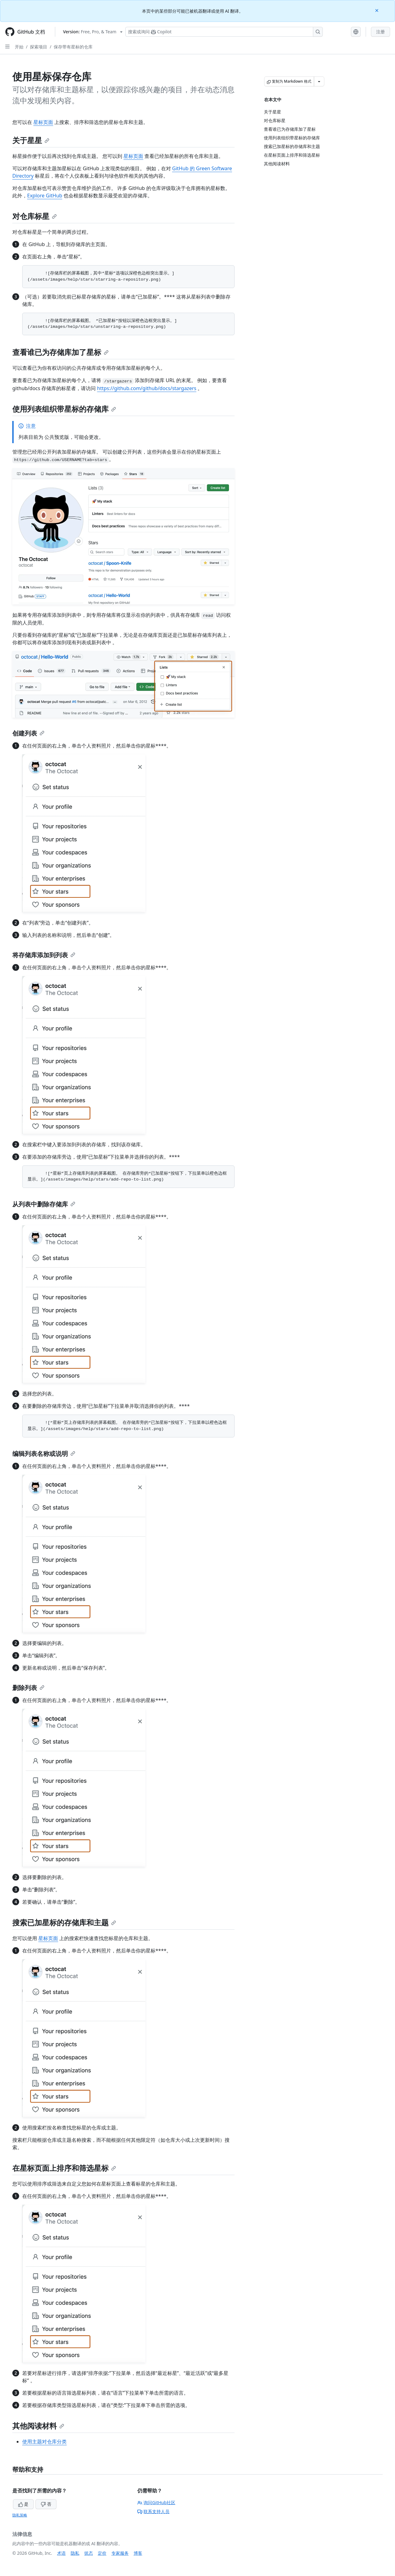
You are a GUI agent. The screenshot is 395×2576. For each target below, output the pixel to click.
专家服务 (120, 2553)
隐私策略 (19, 2515)
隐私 (75, 2553)
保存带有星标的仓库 (73, 47)
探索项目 (38, 47)
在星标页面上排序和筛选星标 (64, 2168)
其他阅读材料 (38, 2426)
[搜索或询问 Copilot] (224, 32)
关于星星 (30, 140)
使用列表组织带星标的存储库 (64, 409)
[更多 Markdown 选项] (319, 81)
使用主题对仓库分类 (44, 2441)
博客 (138, 2553)
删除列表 (28, 1688)
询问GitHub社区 (156, 2502)
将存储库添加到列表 (43, 955)
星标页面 (43, 122)
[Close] (377, 10)
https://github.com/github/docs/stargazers (147, 388)
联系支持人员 (153, 2511)
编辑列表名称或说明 (43, 1453)
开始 (19, 47)
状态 (88, 2553)
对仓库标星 (34, 216)
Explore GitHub (44, 195)
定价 (102, 2553)
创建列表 (28, 733)
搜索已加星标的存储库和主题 (64, 1922)
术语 (61, 2553)
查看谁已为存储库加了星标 (60, 352)
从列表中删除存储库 (43, 1204)
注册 (380, 32)
